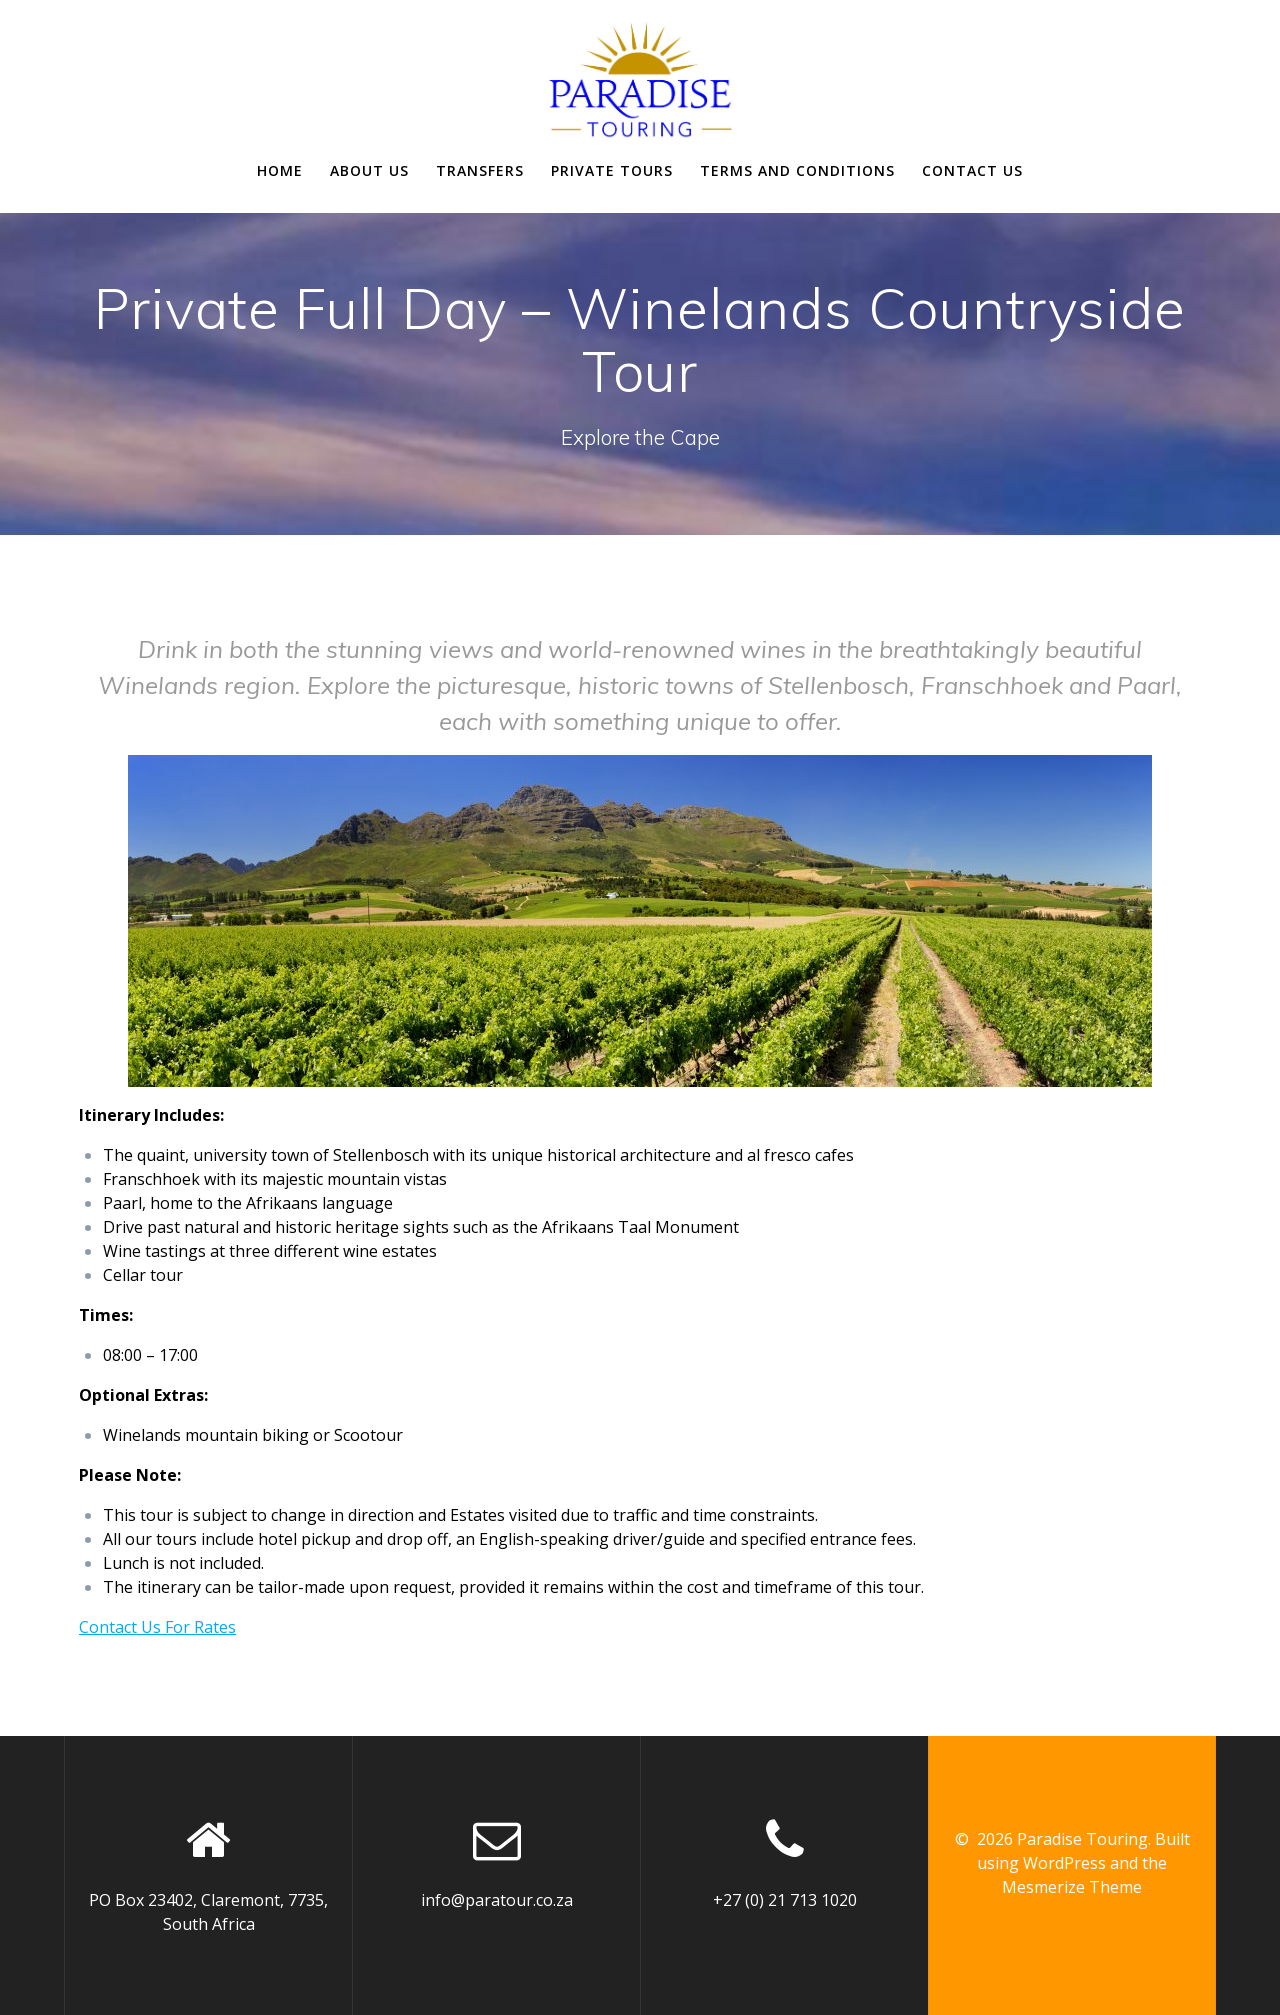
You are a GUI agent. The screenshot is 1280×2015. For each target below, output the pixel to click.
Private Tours (612, 170)
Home (280, 170)
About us (369, 170)
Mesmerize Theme (1072, 1887)
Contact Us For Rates (157, 1627)
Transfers (480, 170)
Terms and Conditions (797, 170)
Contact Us (972, 170)
